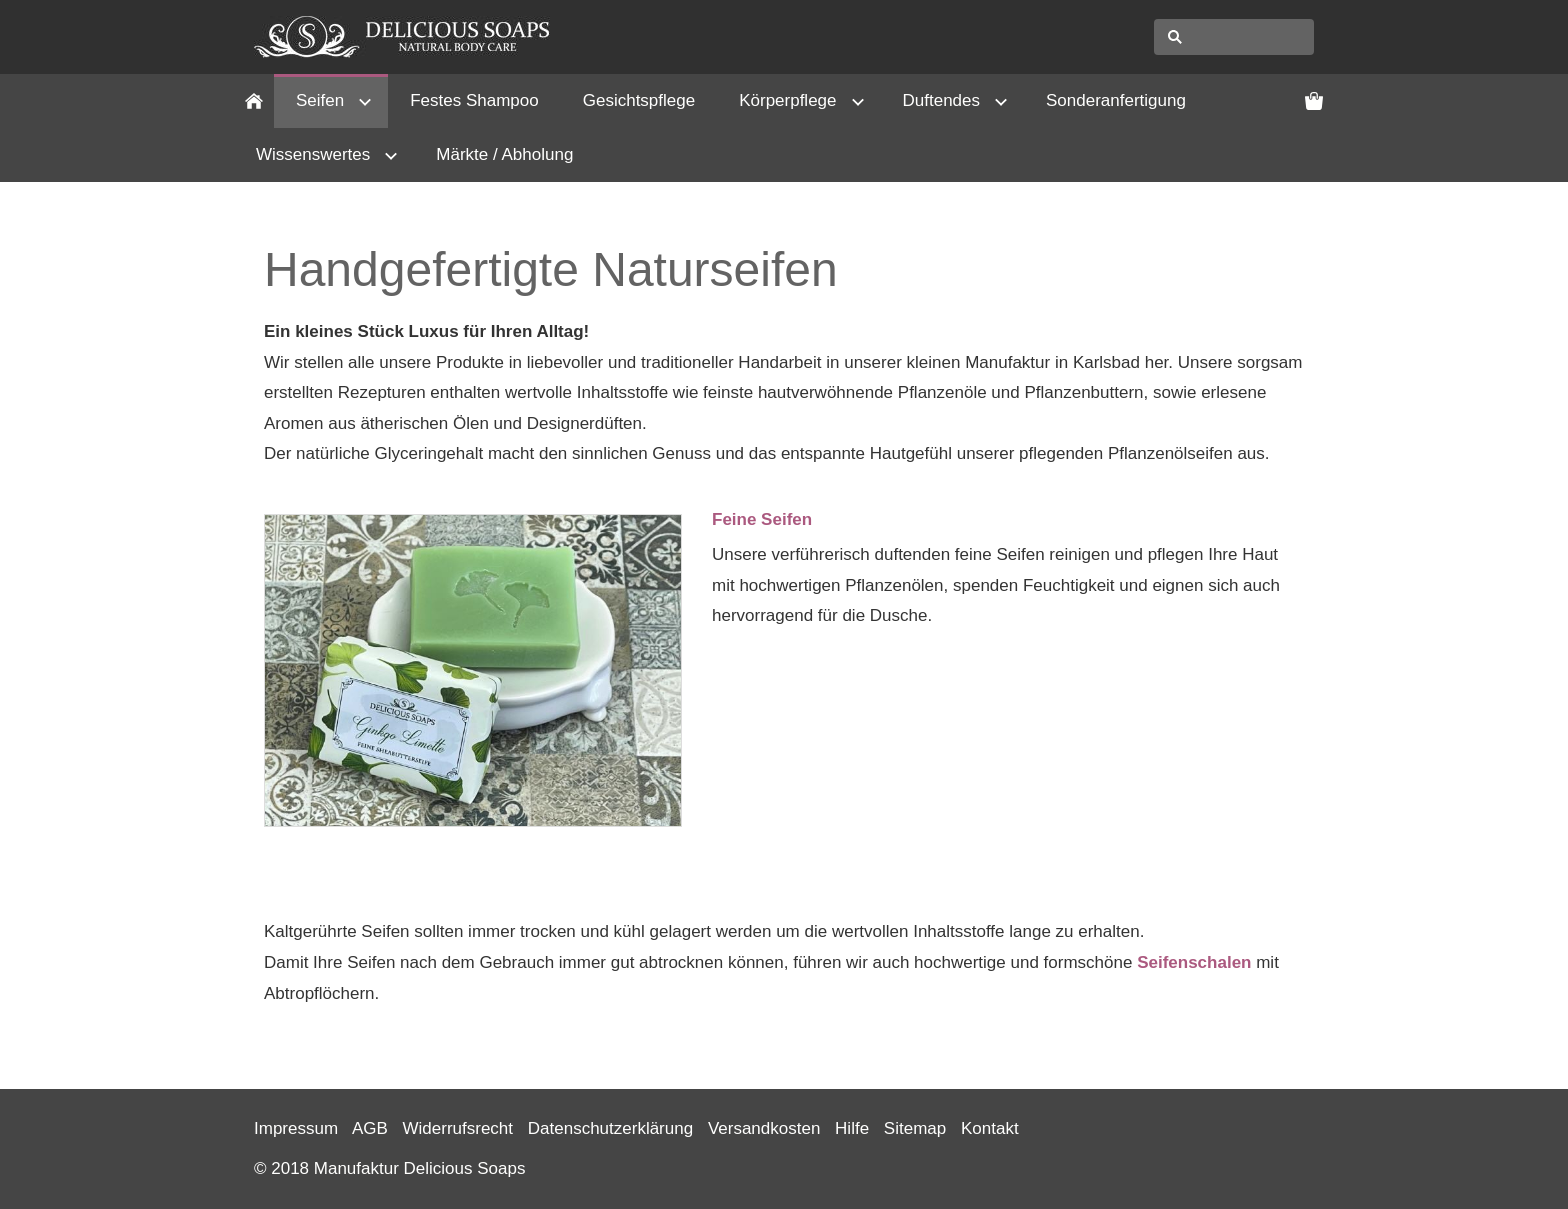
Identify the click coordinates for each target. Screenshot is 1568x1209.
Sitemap (915, 1128)
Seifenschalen (1194, 962)
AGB (370, 1128)
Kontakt (990, 1128)
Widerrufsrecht (458, 1128)
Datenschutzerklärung (610, 1128)
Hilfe (852, 1128)
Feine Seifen (762, 519)
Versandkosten (764, 1128)
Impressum (296, 1128)
